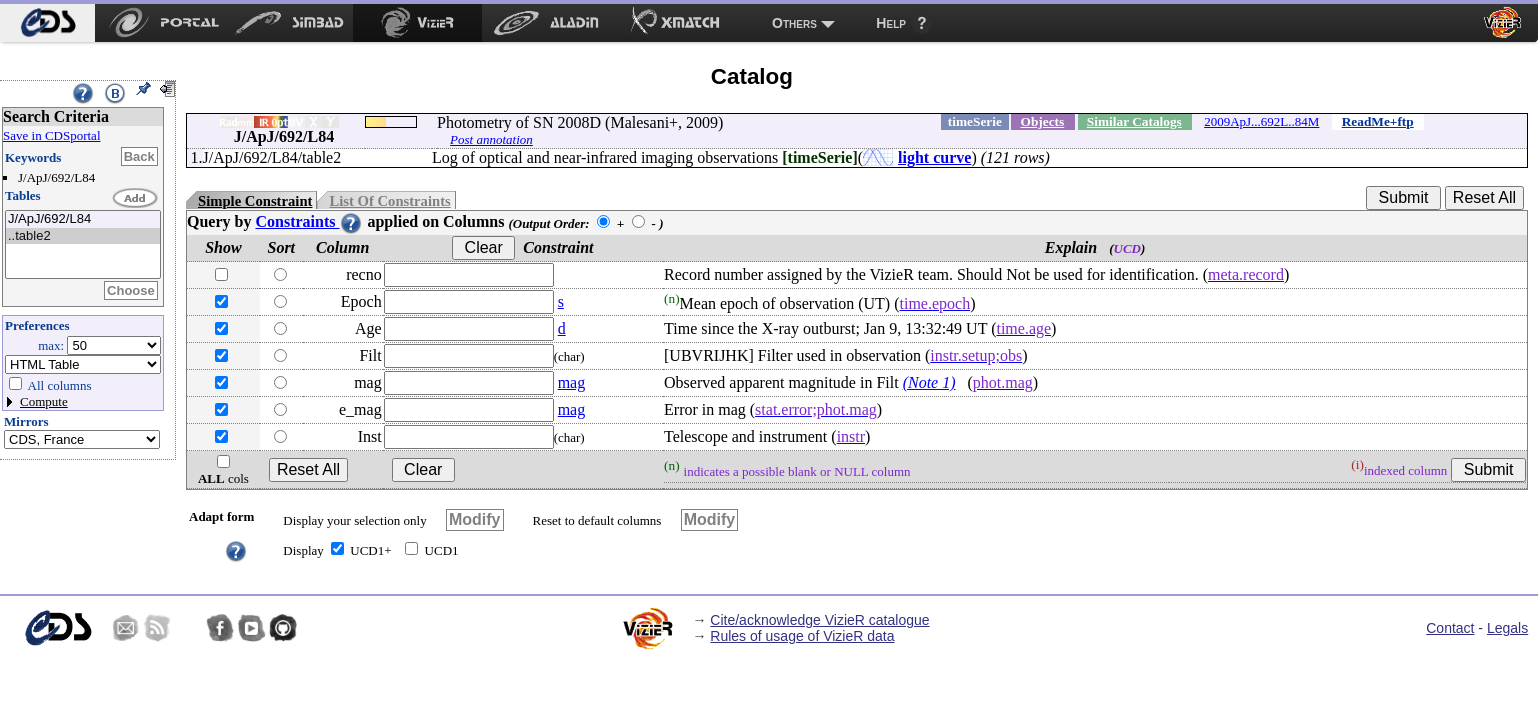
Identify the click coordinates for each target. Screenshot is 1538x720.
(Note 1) (929, 382)
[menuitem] (47, 23)
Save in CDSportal (52, 135)
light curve (934, 157)
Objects (1043, 121)
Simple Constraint (255, 201)
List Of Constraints (389, 201)
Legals (1507, 628)
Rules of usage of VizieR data (802, 636)
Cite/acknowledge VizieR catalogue (819, 620)
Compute (44, 401)
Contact (1450, 628)
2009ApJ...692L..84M (1261, 121)
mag (572, 382)
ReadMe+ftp (1378, 121)
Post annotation (491, 139)
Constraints (309, 221)
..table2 (83, 236)
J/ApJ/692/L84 (83, 219)
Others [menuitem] (794, 23)
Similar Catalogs (1134, 121)
